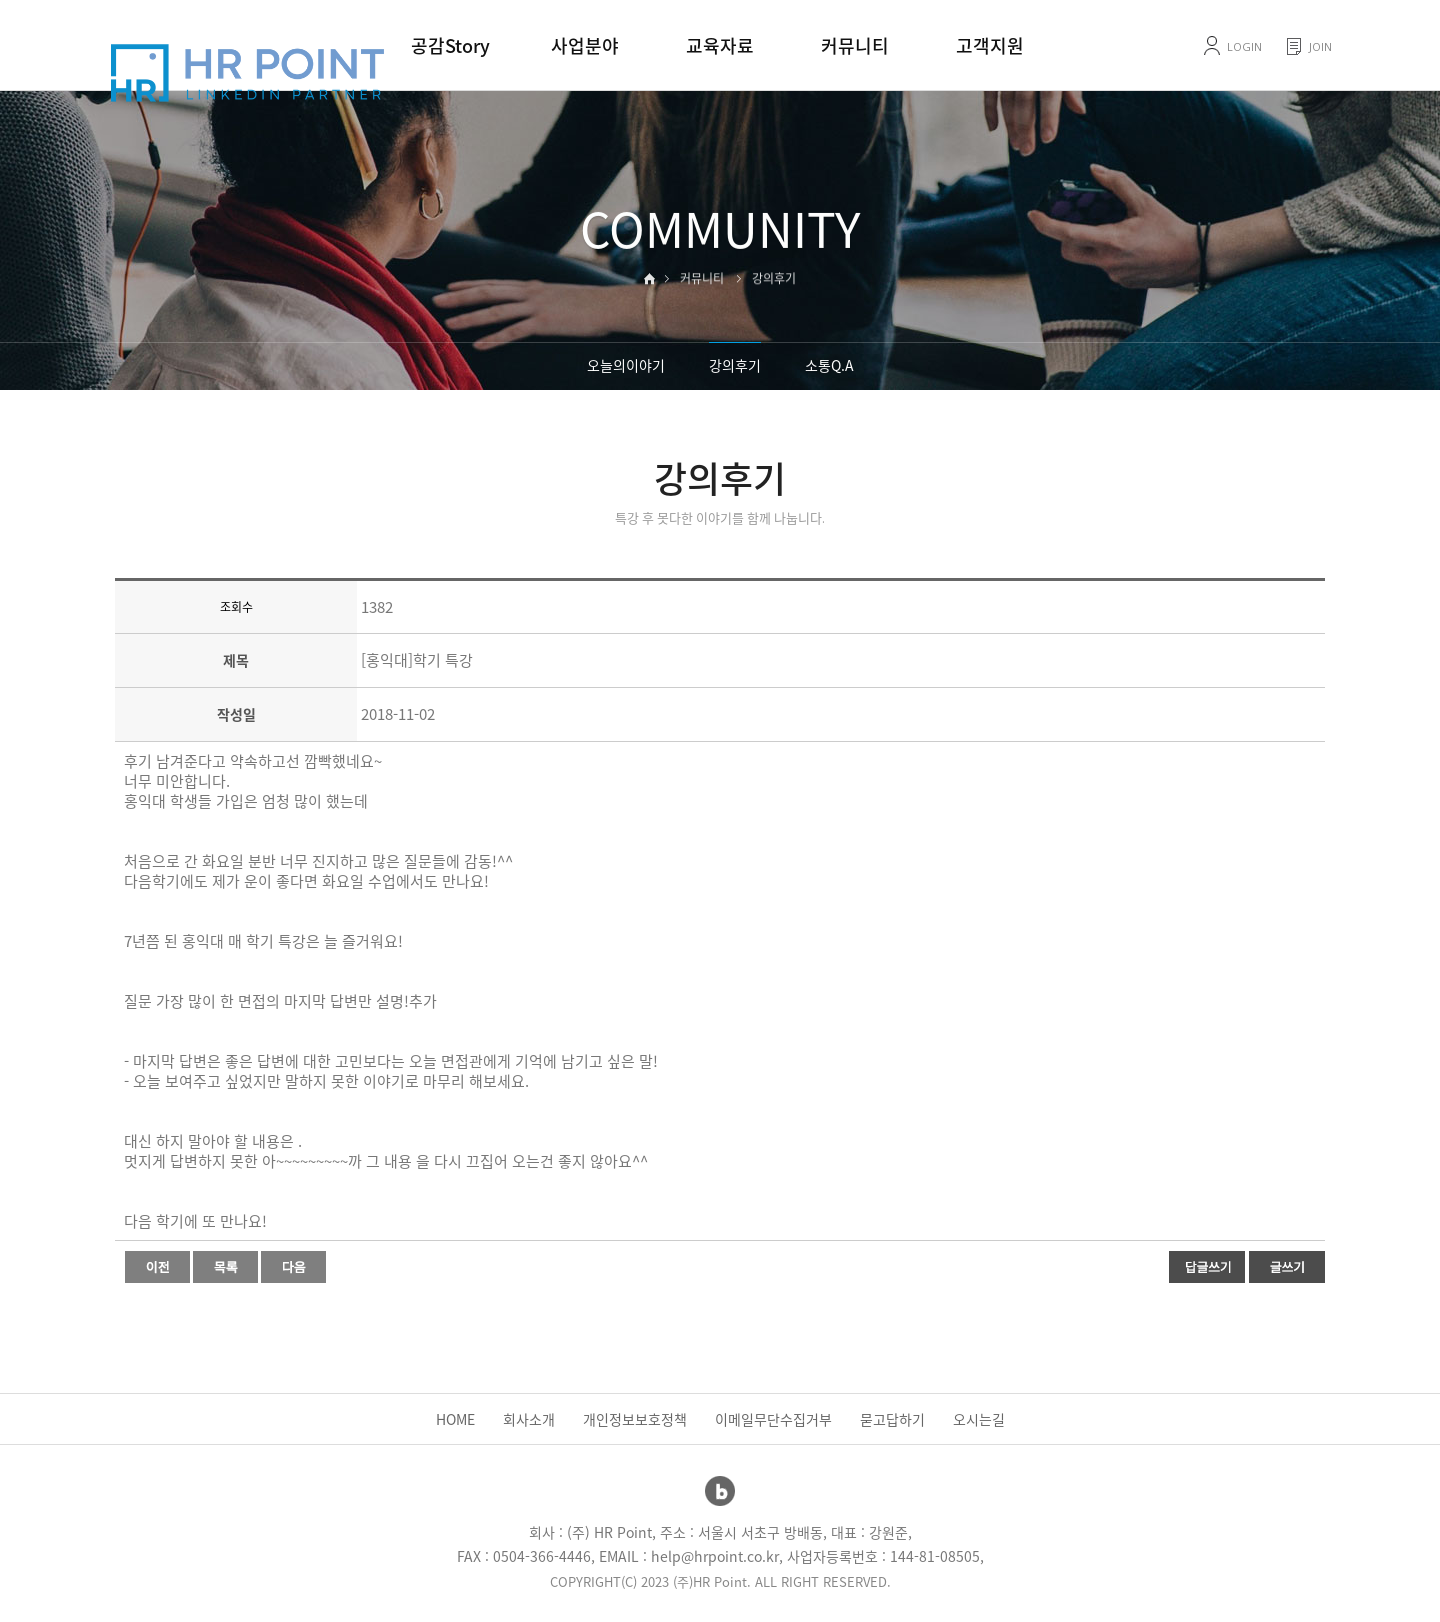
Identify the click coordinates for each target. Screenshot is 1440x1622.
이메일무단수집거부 (773, 1419)
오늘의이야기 (626, 365)
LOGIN (1244, 46)
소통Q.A (829, 365)
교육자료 (720, 45)
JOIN (1320, 46)
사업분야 (585, 45)
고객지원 (990, 45)
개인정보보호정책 (635, 1419)
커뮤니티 (855, 45)
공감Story (450, 45)
